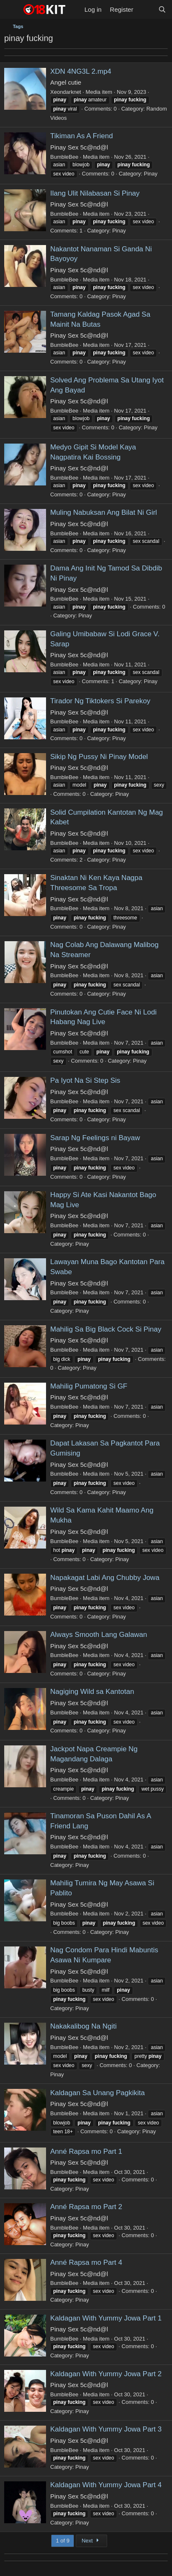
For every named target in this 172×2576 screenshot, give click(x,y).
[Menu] (11, 9)
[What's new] (145, 9)
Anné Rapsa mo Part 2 (86, 2207)
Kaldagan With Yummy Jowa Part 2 (106, 2374)
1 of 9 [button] (62, 2540)
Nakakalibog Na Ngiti (83, 2026)
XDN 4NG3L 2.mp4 (80, 71)
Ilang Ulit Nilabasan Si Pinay (95, 193)
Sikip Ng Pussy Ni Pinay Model (99, 757)
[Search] (162, 9)
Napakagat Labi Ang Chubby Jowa (104, 1578)
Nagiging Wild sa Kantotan (92, 1692)
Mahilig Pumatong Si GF (88, 1386)
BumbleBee (64, 157)
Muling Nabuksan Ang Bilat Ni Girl (103, 512)
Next (91, 2540)
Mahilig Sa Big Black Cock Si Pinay (106, 1329)
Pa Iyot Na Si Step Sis (85, 1080)
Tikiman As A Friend (81, 136)
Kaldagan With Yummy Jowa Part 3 (106, 2429)
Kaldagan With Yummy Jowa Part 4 (106, 2485)
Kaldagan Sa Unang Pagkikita (97, 2093)
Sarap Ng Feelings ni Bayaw (95, 1138)
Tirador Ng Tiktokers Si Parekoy (100, 701)
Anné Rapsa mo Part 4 (86, 2262)
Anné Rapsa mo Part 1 (86, 2151)
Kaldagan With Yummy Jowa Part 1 (106, 2318)
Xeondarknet (65, 92)
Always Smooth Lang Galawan (98, 1635)
